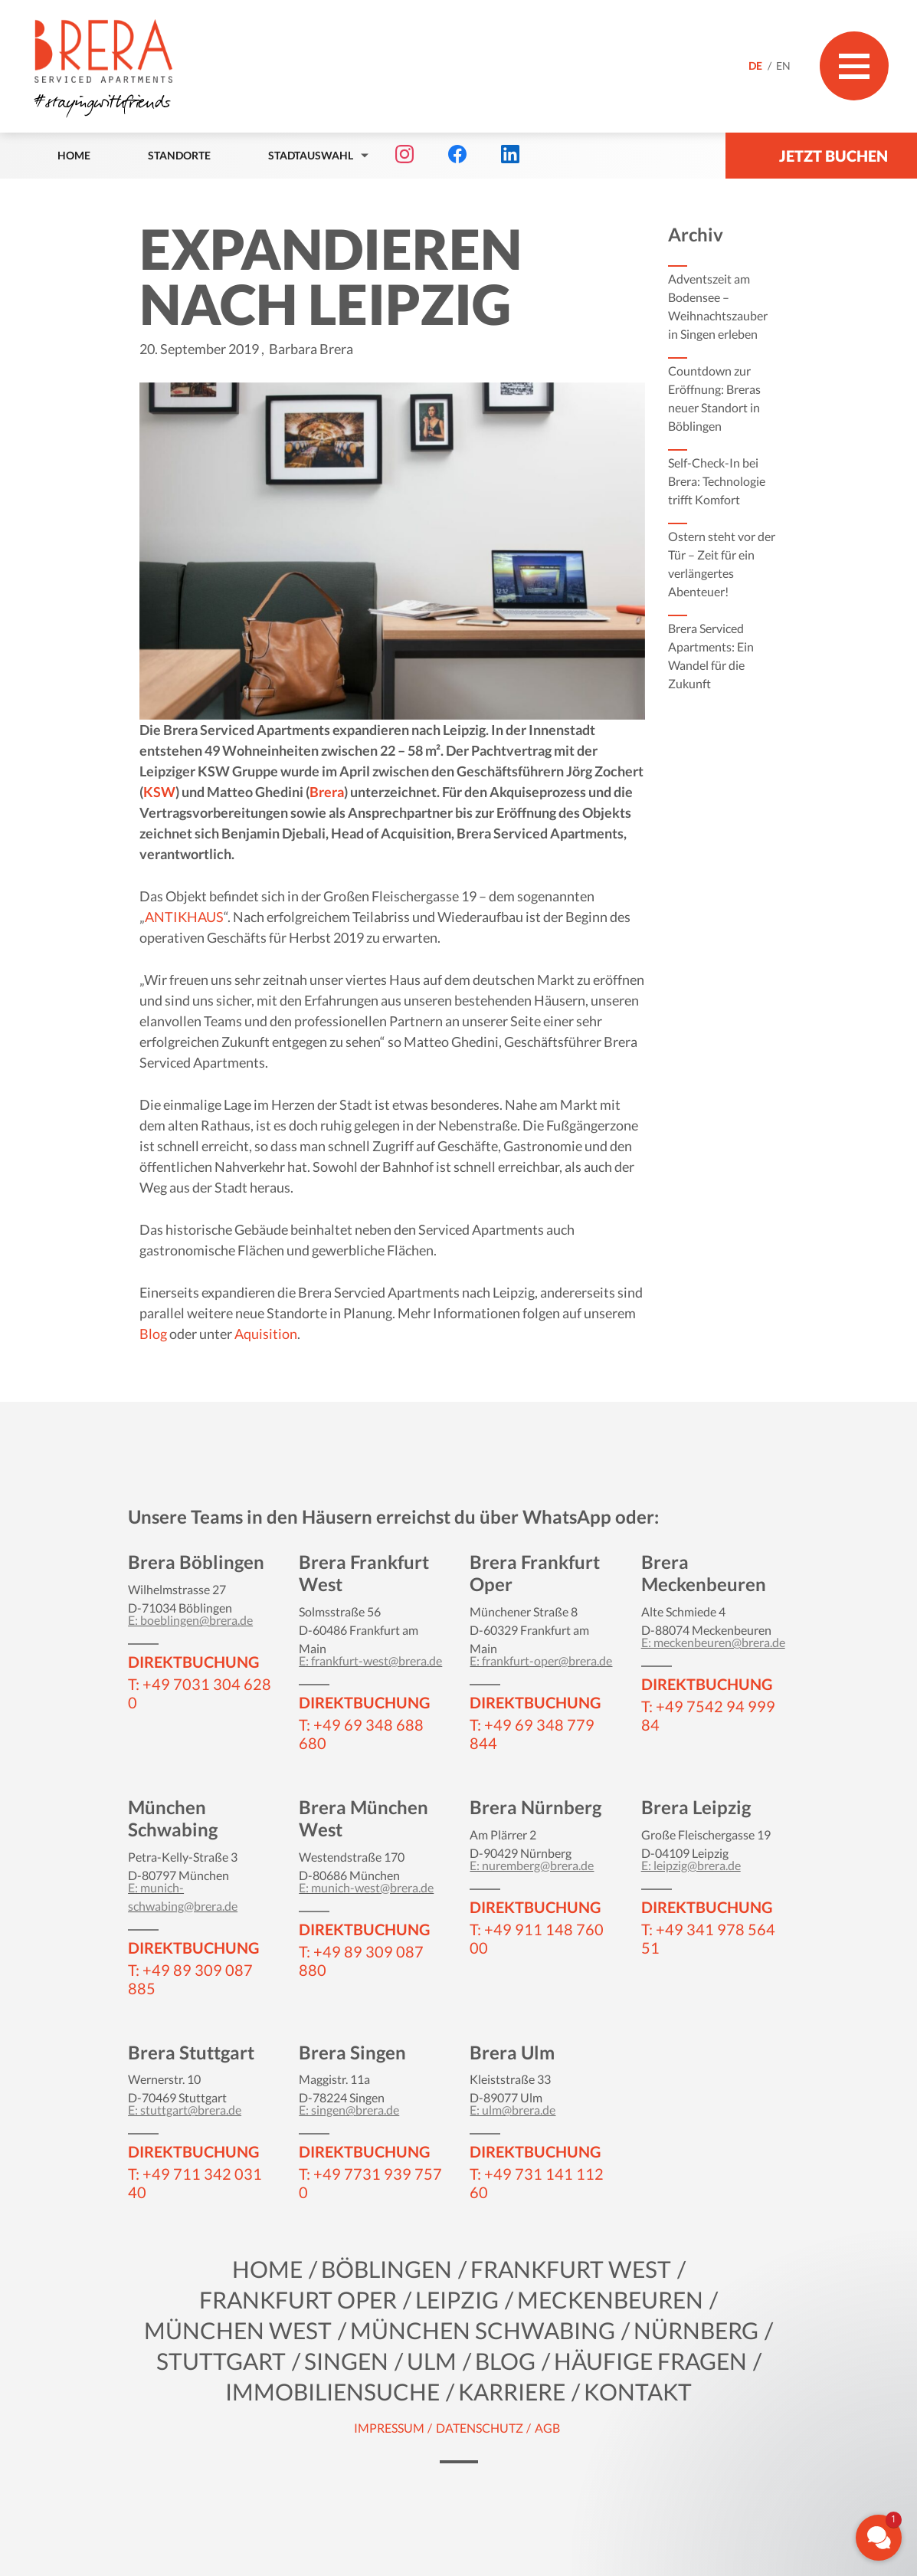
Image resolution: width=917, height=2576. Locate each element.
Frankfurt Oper (298, 2299)
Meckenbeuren (610, 2299)
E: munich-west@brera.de (366, 1887)
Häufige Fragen (650, 2360)
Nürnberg (696, 2330)
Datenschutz (479, 2427)
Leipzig (457, 2299)
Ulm (432, 2360)
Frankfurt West (570, 2268)
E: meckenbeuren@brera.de (713, 1642)
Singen (346, 2360)
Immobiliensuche (332, 2391)
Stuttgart (221, 2360)
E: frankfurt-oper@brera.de (541, 1660)
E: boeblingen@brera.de (190, 1620)
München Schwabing (482, 2330)
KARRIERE (511, 2391)
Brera (326, 791)
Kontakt (638, 2391)
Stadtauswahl (310, 155)
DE (756, 65)
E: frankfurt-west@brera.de (370, 1660)
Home (73, 155)
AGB (547, 2427)
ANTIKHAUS (184, 916)
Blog (153, 1333)
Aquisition (265, 1333)
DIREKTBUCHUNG (193, 1661)
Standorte (179, 155)
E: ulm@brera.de (512, 2109)
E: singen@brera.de (349, 2109)
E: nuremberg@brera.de (532, 1865)
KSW (159, 791)
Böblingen (386, 2268)
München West (238, 2330)
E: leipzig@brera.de (691, 1865)
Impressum (389, 2427)
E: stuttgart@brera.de (184, 2109)
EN (783, 65)
